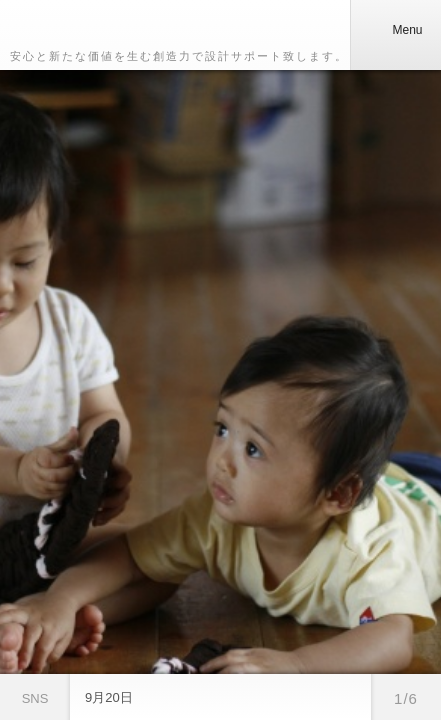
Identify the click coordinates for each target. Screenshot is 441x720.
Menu (395, 30)
